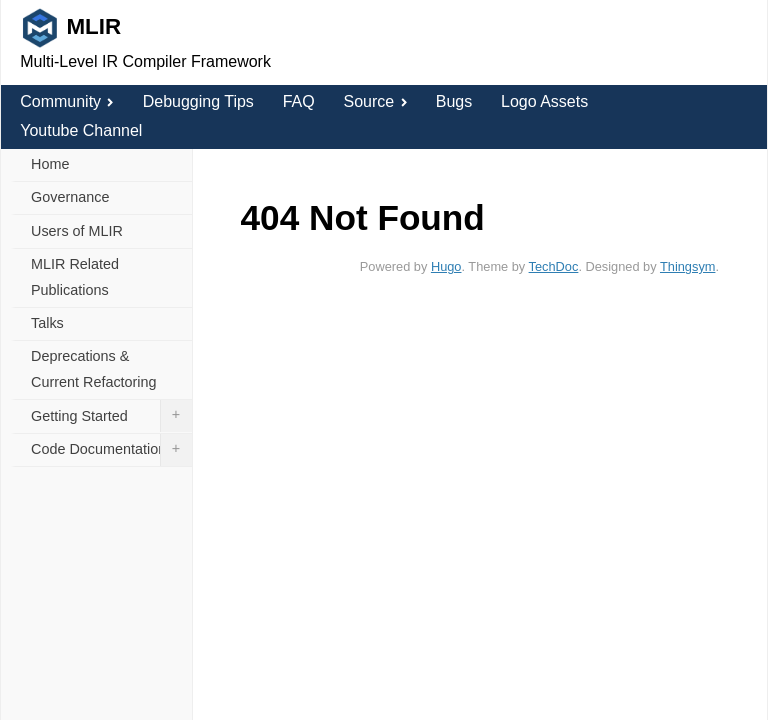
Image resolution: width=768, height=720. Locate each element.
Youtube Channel (81, 130)
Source (374, 101)
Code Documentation (111, 450)
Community (67, 101)
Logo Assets (544, 101)
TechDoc (554, 266)
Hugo (446, 266)
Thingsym (687, 266)
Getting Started (111, 416)
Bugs (454, 101)
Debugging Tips (198, 101)
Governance (70, 197)
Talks (47, 323)
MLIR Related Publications (75, 277)
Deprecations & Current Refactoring (94, 369)
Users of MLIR (77, 231)
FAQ (299, 101)
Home (50, 164)
